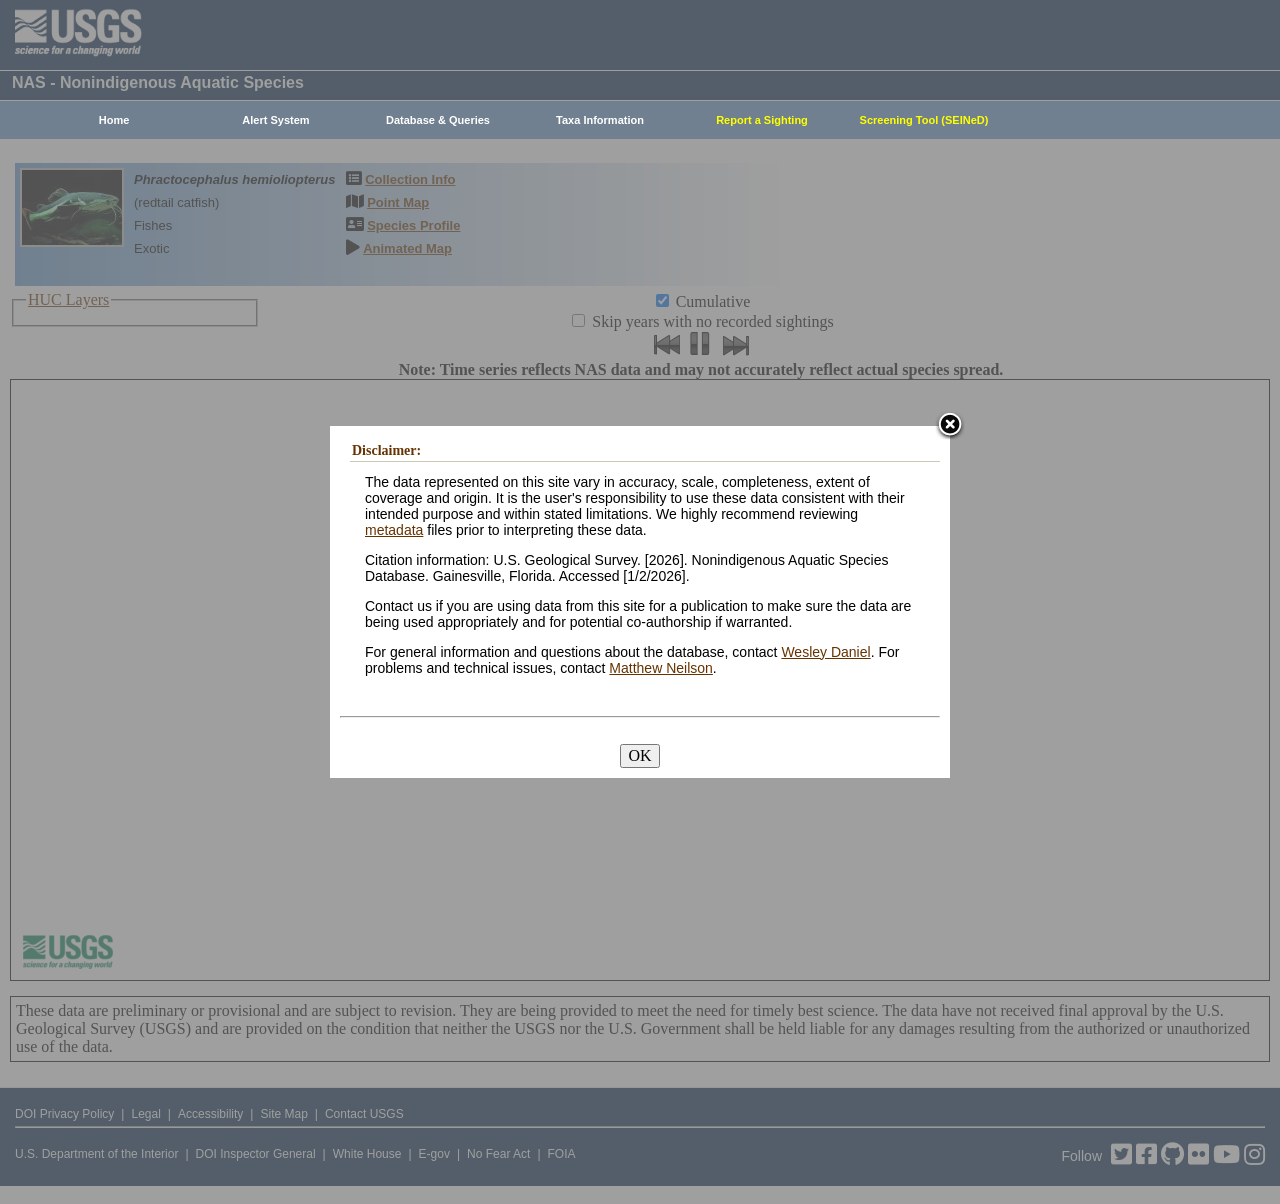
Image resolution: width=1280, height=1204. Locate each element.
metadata (394, 530)
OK (639, 755)
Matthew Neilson (661, 668)
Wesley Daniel (825, 652)
